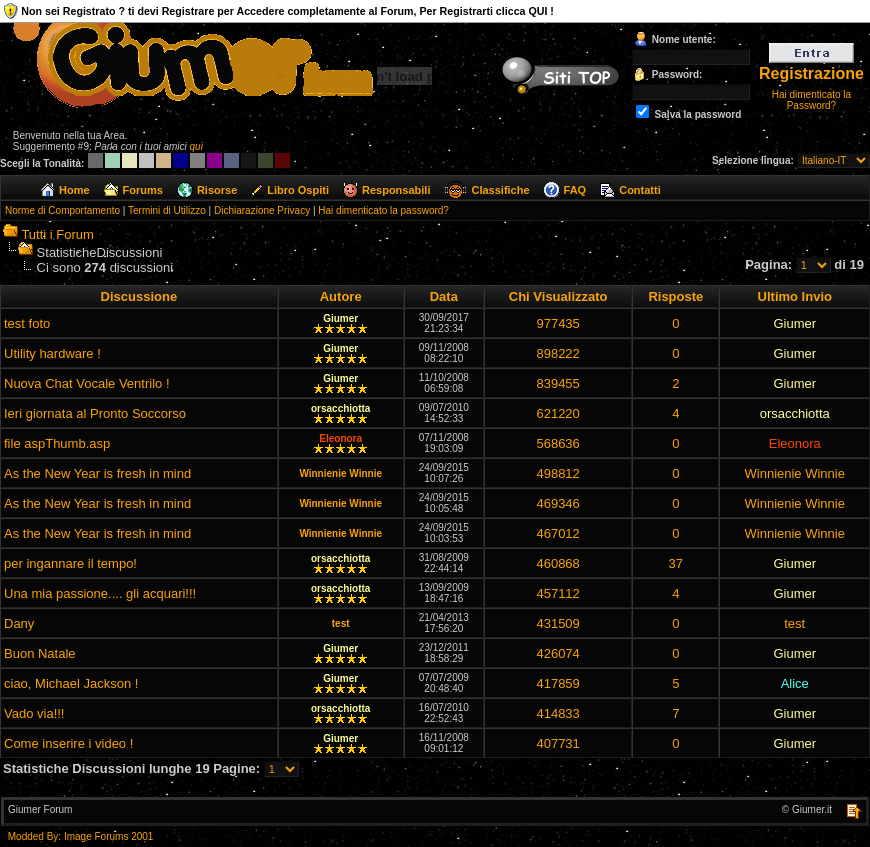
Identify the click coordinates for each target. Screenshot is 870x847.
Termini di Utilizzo (167, 210)
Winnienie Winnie (340, 473)
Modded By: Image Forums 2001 (81, 836)
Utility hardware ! (52, 353)
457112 (557, 593)
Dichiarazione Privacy (262, 210)
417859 (557, 683)
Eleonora (340, 438)
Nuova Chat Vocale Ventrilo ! (87, 383)
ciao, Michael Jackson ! (71, 683)
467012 (557, 533)
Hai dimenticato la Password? (811, 100)
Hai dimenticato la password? (383, 210)
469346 (557, 503)
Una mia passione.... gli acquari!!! (100, 593)
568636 (557, 443)
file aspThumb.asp (57, 443)
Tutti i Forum (57, 234)
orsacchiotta (340, 408)
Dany (19, 623)
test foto (27, 323)
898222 (557, 353)
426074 (557, 653)
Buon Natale (40, 653)
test (341, 623)
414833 (557, 713)
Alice (795, 683)
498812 (557, 473)
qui (196, 146)
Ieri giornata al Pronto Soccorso (95, 413)
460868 (557, 563)
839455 (557, 383)
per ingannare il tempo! (70, 563)
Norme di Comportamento (62, 210)
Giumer (340, 318)
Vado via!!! (34, 713)
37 (676, 563)
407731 (557, 743)
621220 (557, 413)
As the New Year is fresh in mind (97, 473)
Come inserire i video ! (68, 743)
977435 (557, 323)
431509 (557, 623)
